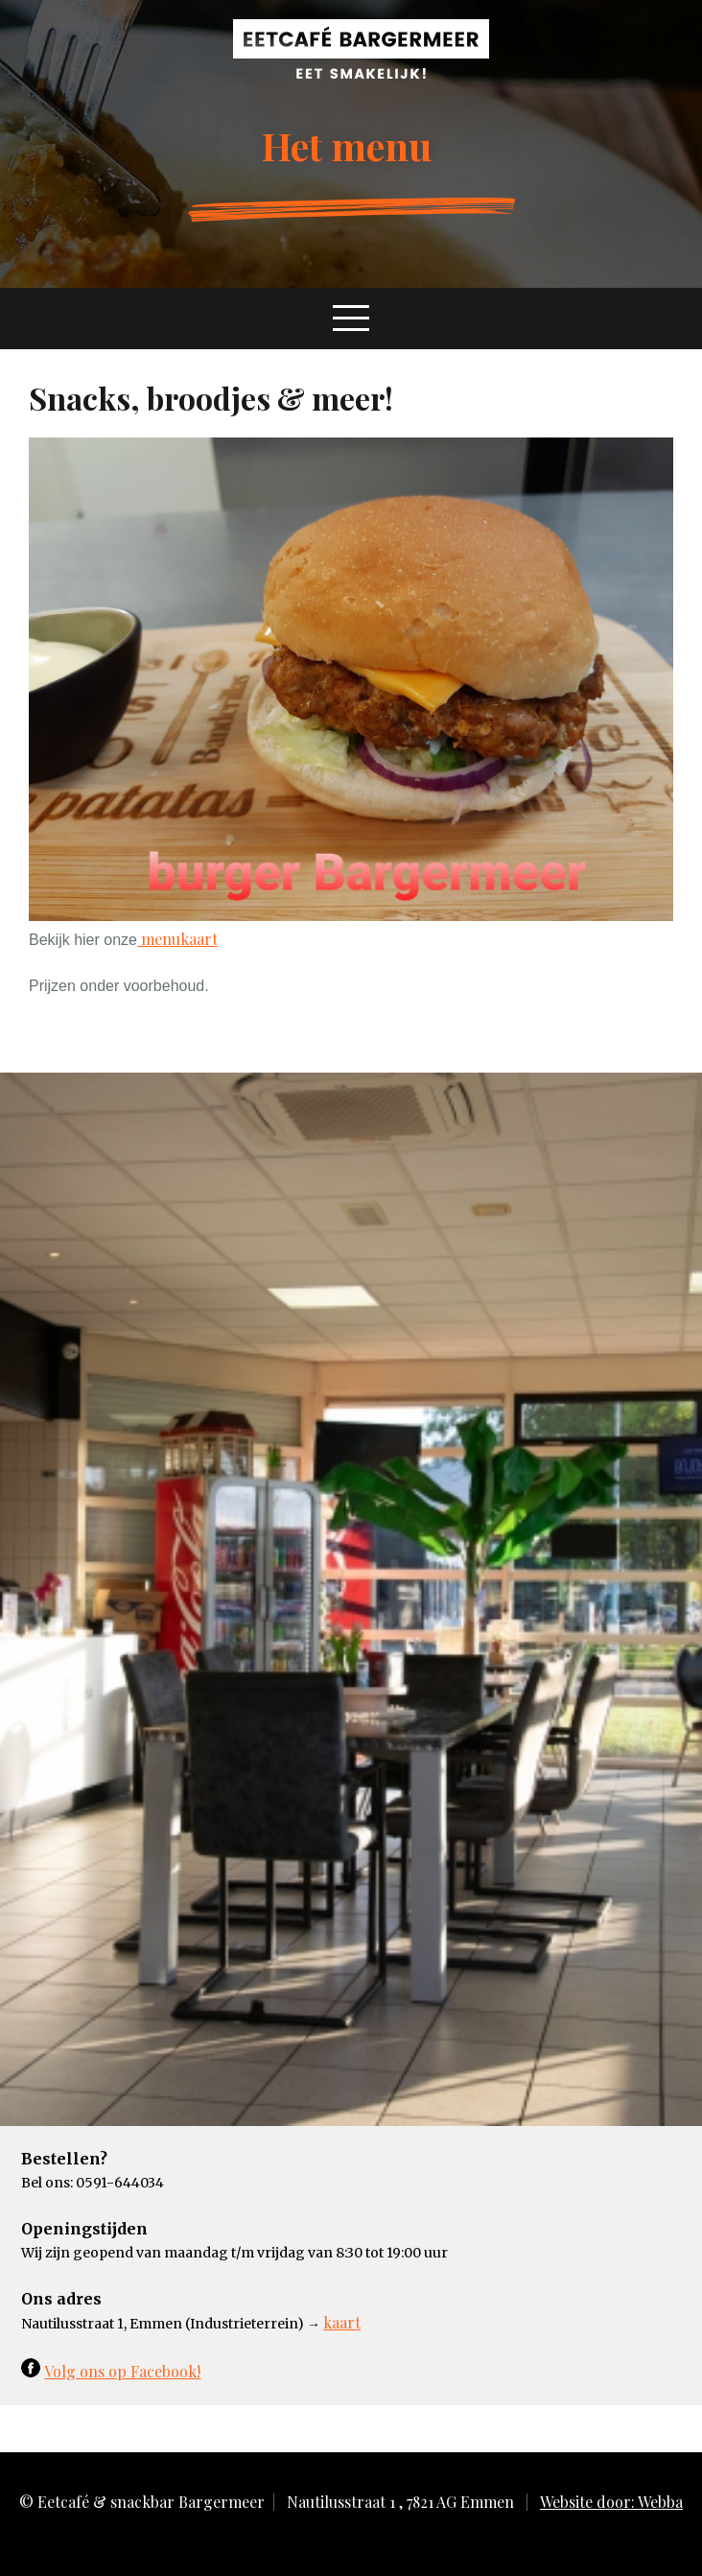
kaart (342, 2322)
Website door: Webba (611, 2502)
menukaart (177, 939)
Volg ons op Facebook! (122, 2371)
